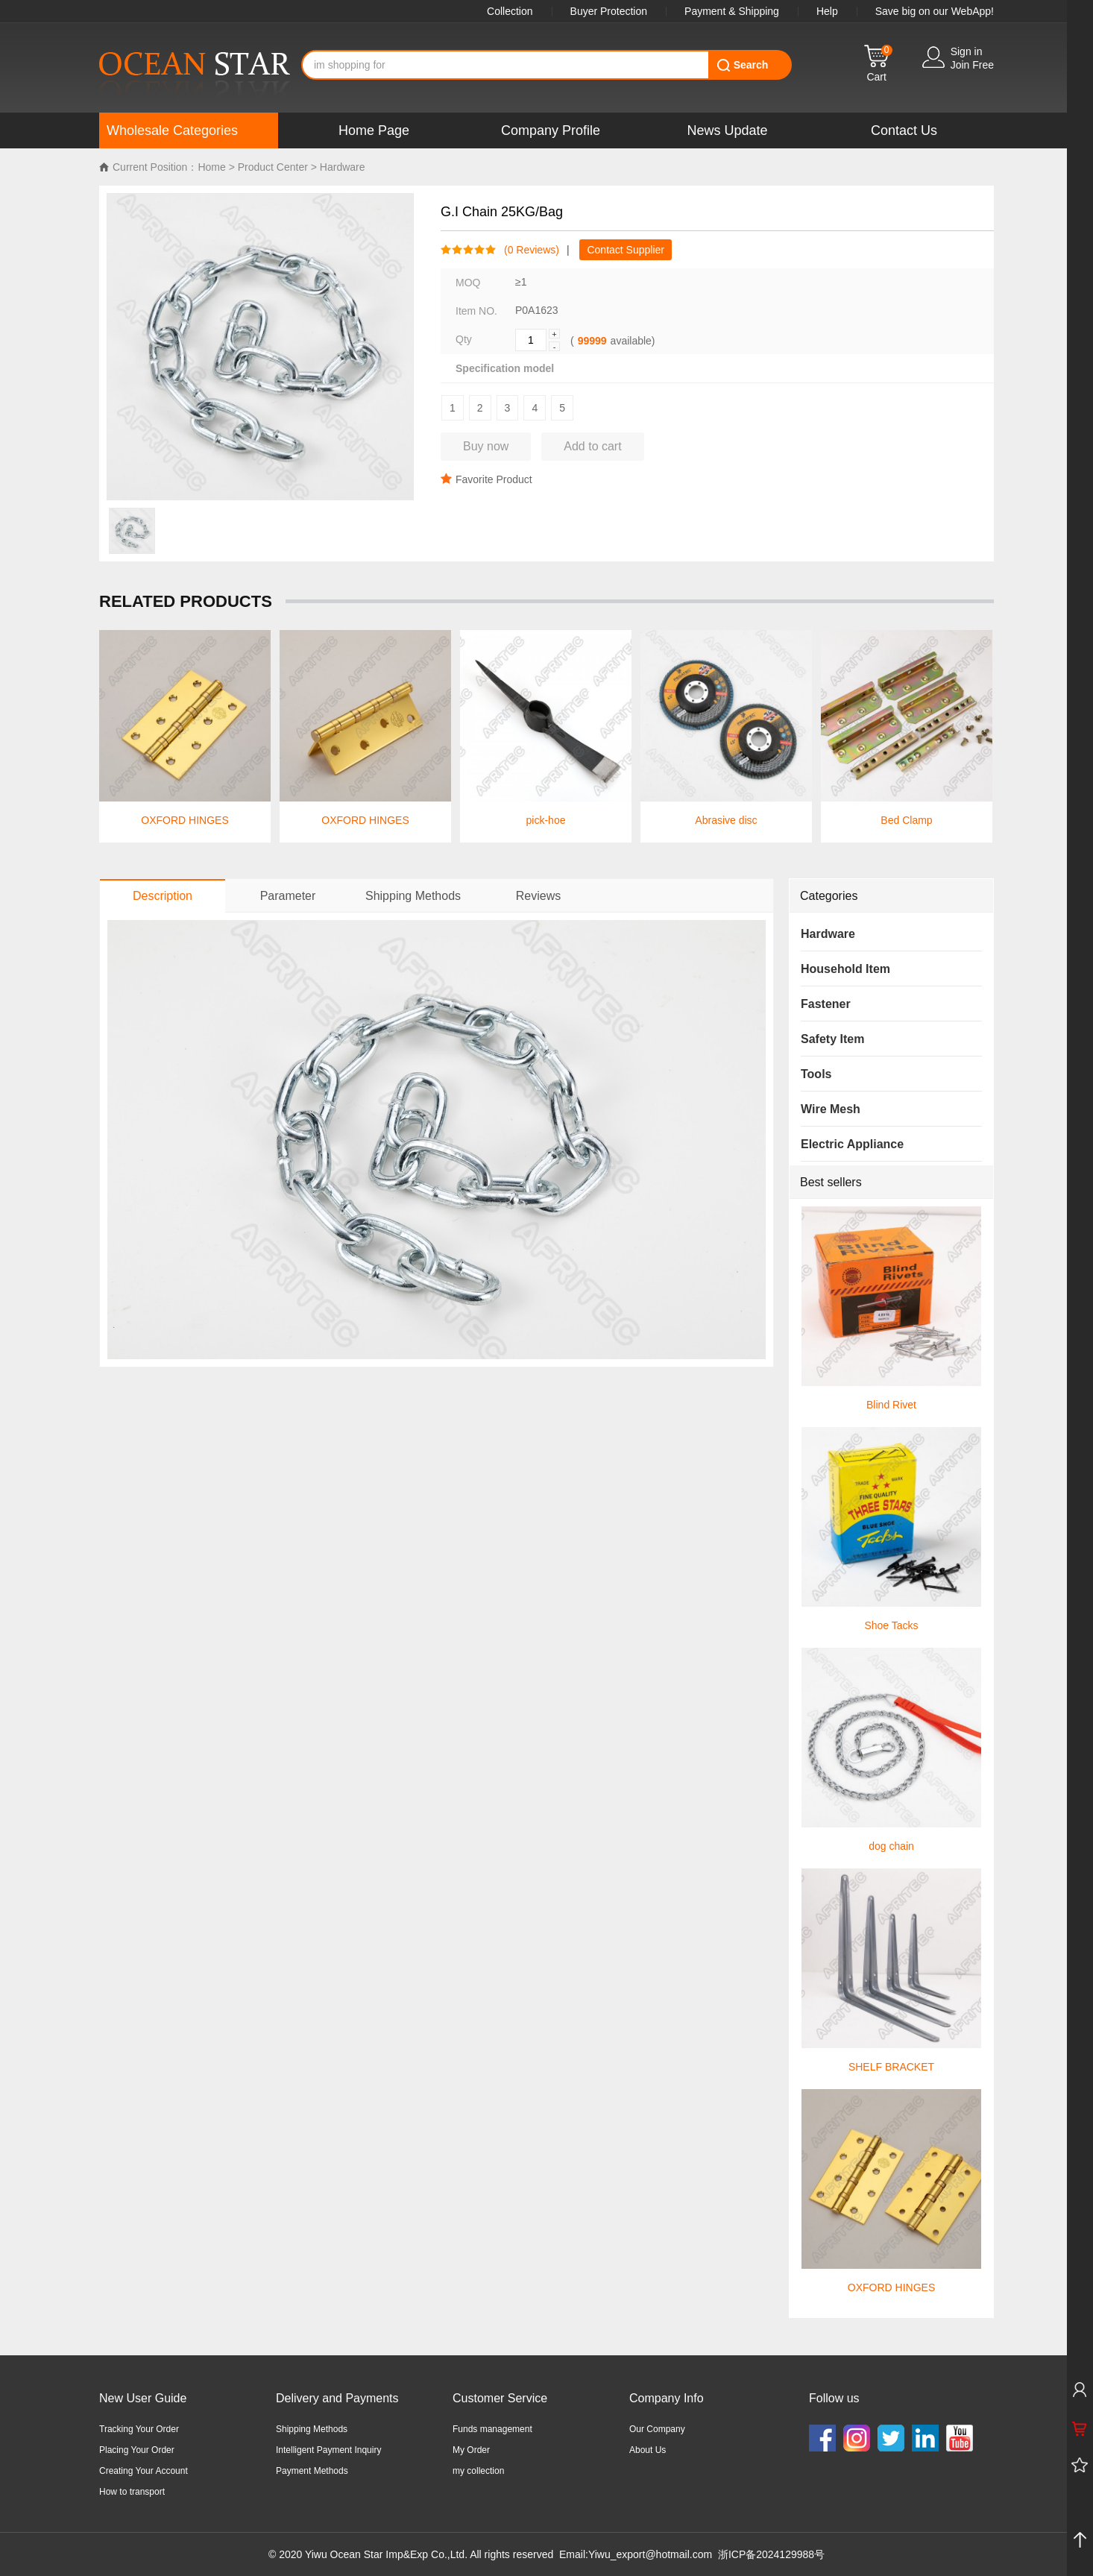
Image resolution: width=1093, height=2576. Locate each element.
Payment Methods (312, 2471)
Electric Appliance (852, 1144)
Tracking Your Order (139, 2429)
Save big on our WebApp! (934, 11)
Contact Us (904, 130)
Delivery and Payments (337, 2398)
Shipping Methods (311, 2429)
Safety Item (832, 1039)
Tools (816, 1074)
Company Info (666, 2398)
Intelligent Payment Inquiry (328, 2450)
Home (211, 167)
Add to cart (592, 446)
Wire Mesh (830, 1109)
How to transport (132, 2492)
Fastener (826, 1004)
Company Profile (550, 130)
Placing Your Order (136, 2450)
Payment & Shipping (731, 11)
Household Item (845, 969)
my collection (478, 2471)
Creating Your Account (143, 2471)
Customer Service (500, 2398)
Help (827, 11)
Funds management (492, 2429)
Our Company (657, 2429)
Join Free (972, 65)
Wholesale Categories (172, 130)
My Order (471, 2450)
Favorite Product (486, 479)
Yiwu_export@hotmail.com (650, 2554)
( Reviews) (528, 250)
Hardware (342, 167)
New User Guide (142, 2398)
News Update (727, 130)
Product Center (273, 167)
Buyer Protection (609, 11)
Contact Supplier (625, 250)
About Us (647, 2450)
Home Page (373, 130)
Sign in (967, 51)
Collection (509, 11)
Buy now (485, 446)
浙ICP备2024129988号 (771, 2554)
